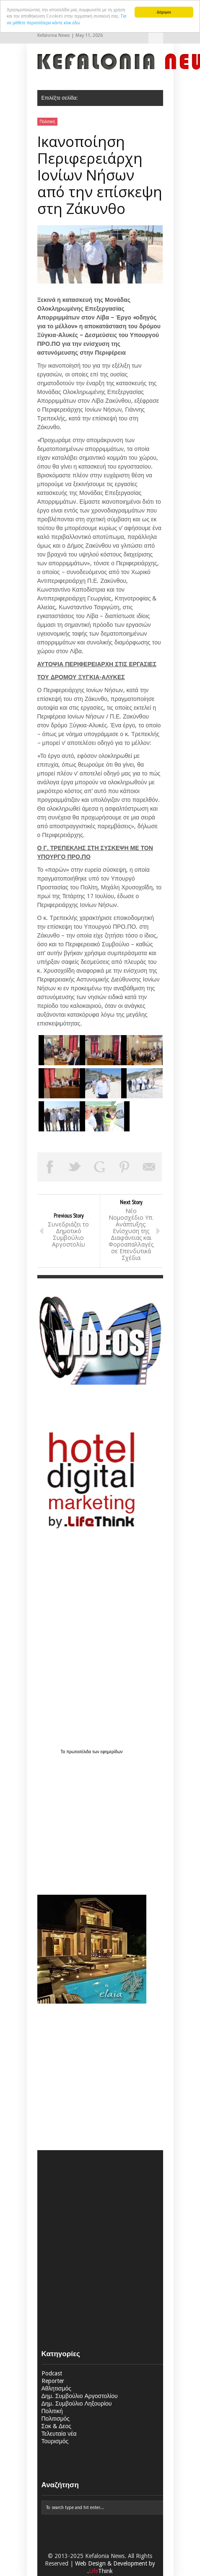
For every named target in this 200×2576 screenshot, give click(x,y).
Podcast (52, 2373)
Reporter (53, 2381)
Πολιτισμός (56, 2418)
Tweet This (74, 1167)
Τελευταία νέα (59, 2433)
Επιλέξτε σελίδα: (155, 36)
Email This (149, 1167)
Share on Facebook (49, 1167)
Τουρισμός (55, 2441)
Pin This (124, 1167)
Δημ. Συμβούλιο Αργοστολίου (80, 2396)
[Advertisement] (89, 1819)
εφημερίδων (112, 1751)
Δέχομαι (164, 12)
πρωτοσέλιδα (79, 1751)
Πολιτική (47, 121)
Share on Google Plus (99, 1167)
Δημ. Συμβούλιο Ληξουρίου (77, 2403)
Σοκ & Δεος (57, 2426)
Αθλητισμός (57, 2388)
